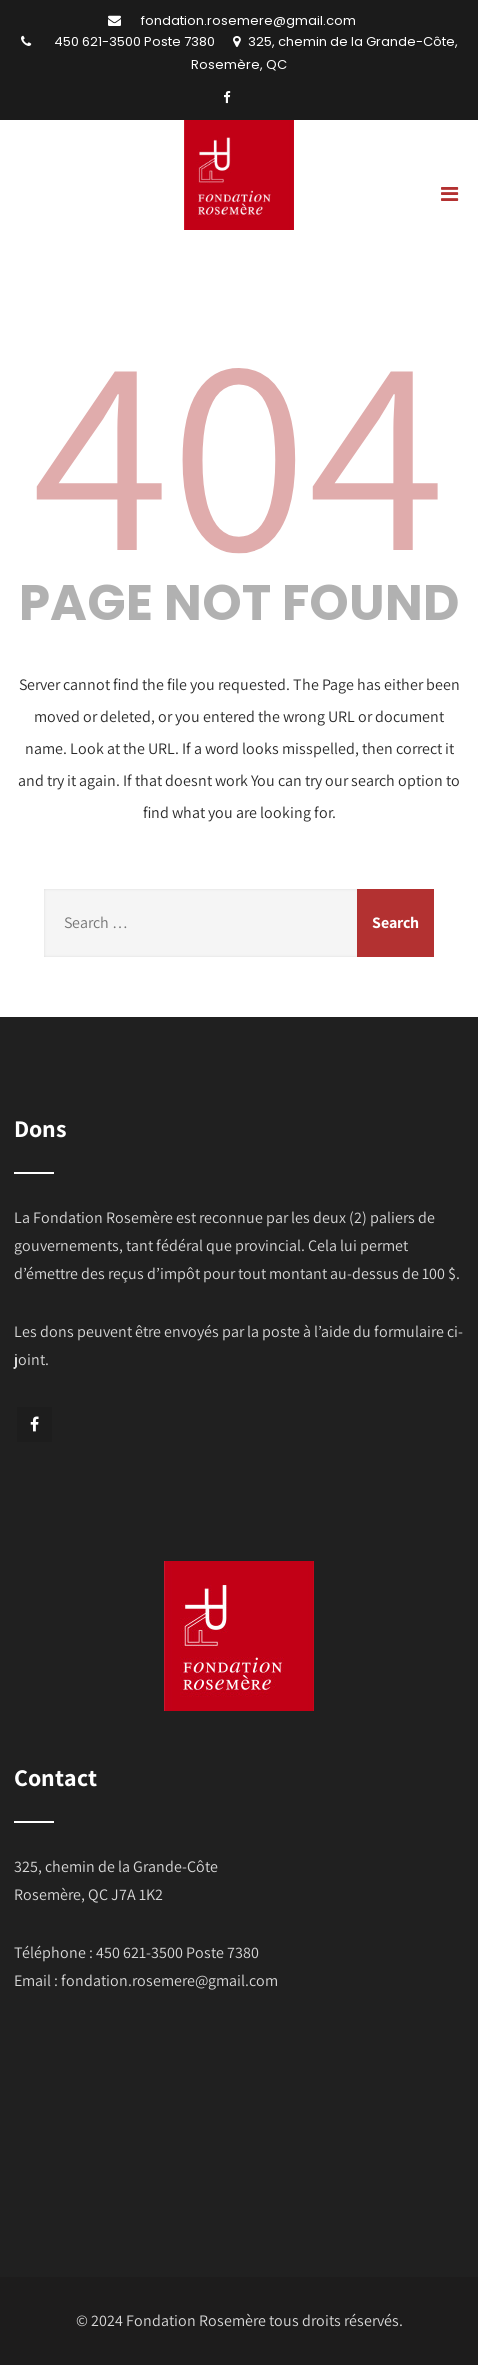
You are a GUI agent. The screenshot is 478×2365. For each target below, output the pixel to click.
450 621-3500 (97, 41)
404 (239, 447)
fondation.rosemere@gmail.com (248, 20)
